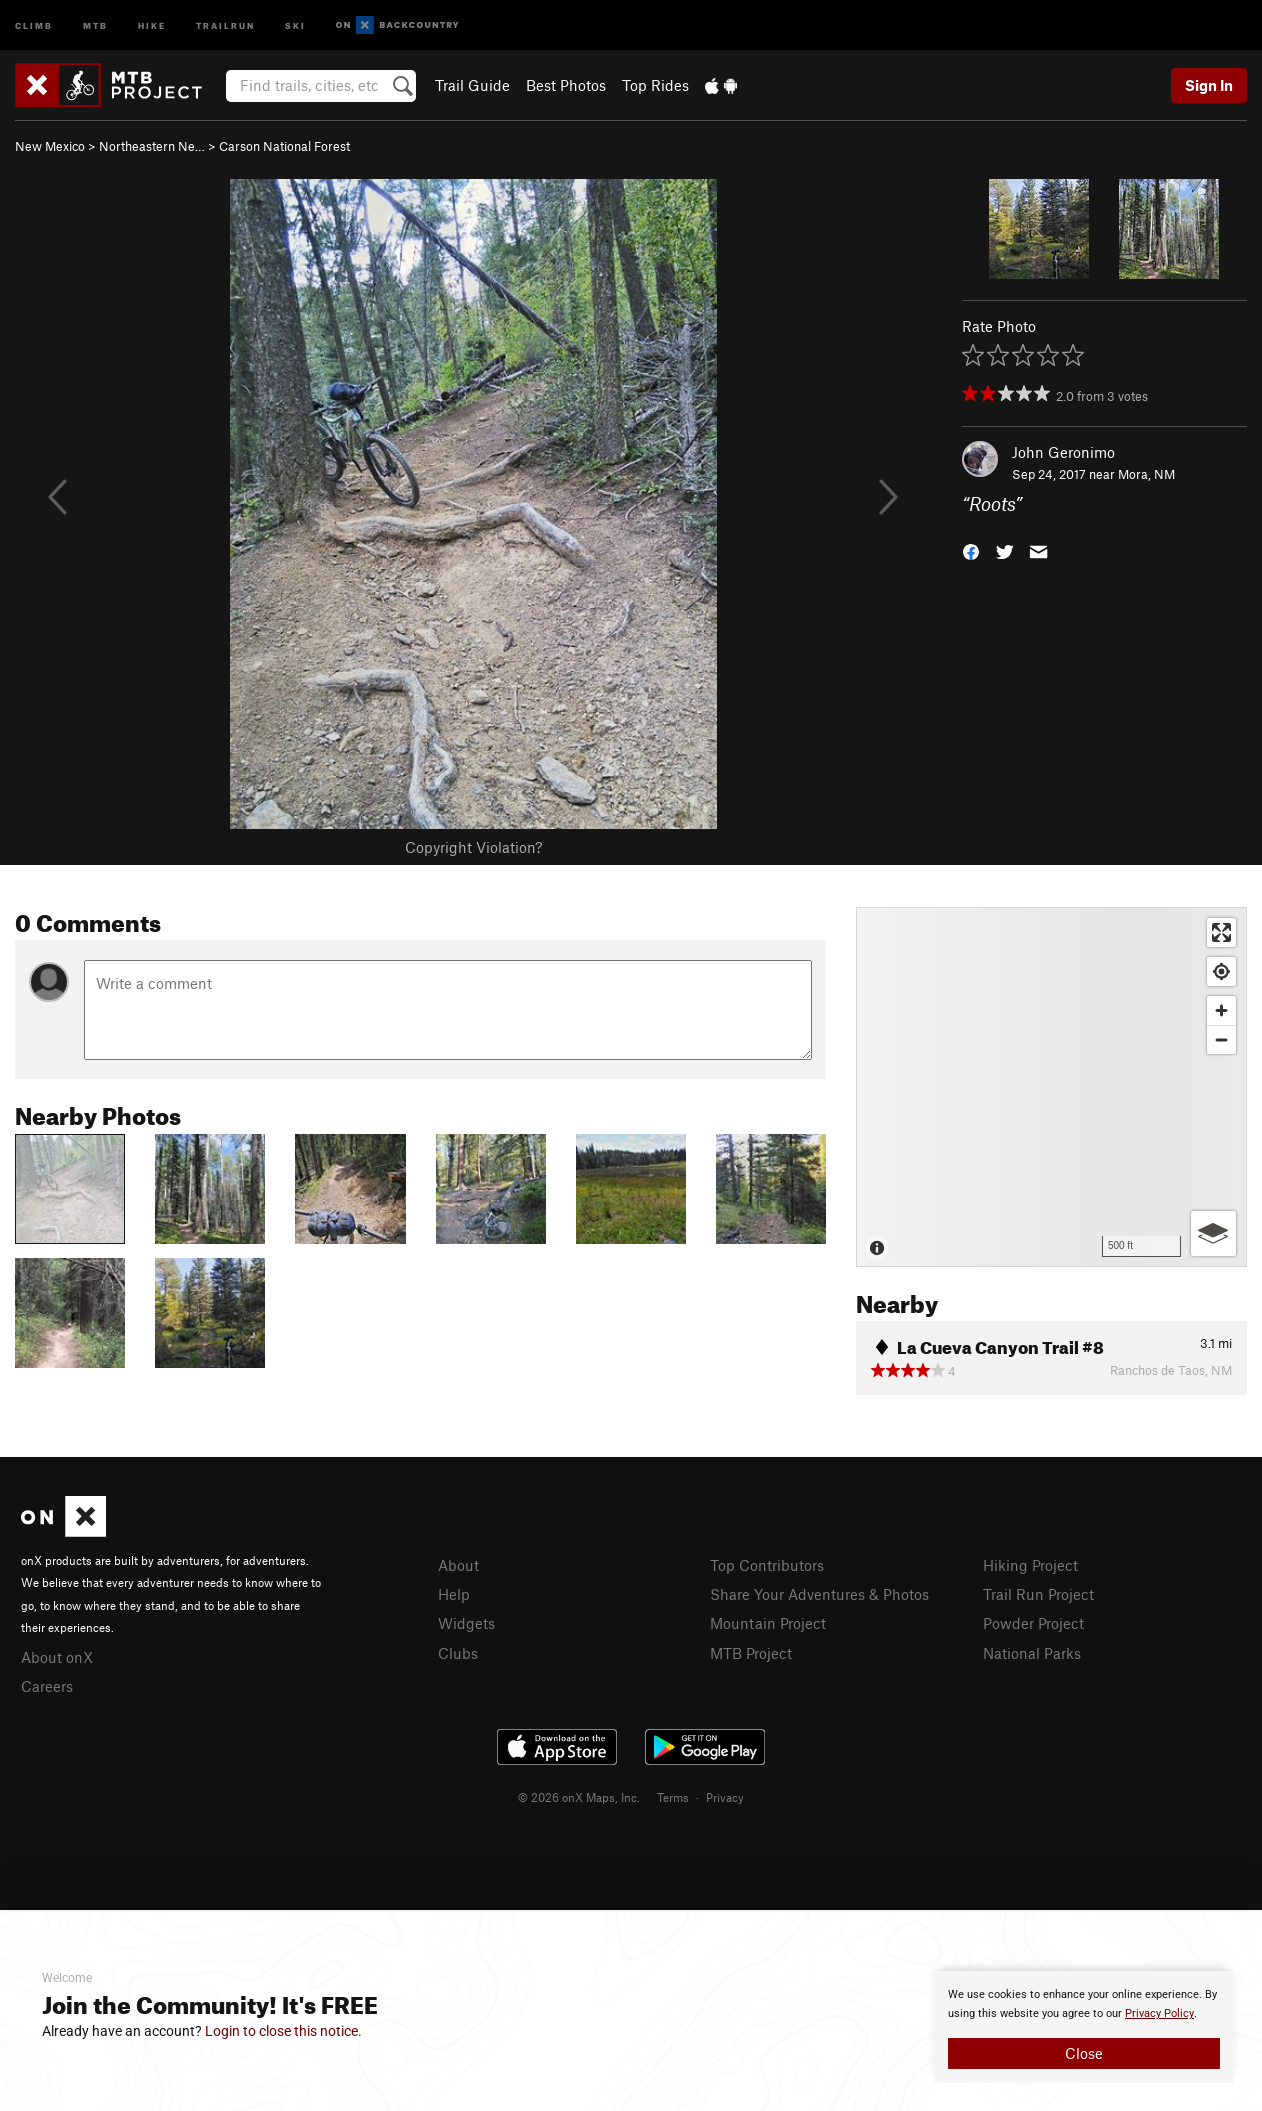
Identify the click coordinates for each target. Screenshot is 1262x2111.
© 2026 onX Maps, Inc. (579, 1797)
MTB (95, 24)
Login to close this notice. (283, 2031)
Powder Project (1033, 1623)
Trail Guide (472, 85)
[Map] (1051, 1087)
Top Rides (655, 85)
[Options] (1213, 1233)
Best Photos (566, 85)
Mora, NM (1146, 474)
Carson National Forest (284, 146)
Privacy (725, 1797)
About (458, 1565)
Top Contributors (767, 1565)
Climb (34, 24)
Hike (152, 24)
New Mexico (50, 146)
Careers (47, 1686)
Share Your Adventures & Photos (819, 1594)
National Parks (1032, 1653)
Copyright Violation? (473, 847)
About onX (57, 1657)
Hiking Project (1030, 1565)
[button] (971, 550)
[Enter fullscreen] (1221, 932)
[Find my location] (1221, 971)
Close (1084, 2053)
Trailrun (225, 24)
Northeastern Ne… (152, 146)
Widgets (466, 1623)
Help (454, 1594)
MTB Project (751, 1653)
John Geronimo (1063, 452)
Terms (673, 1797)
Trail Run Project (1038, 1594)
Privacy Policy (1159, 2013)
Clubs (458, 1653)
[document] (1084, 2027)
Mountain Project (768, 1623)
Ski (295, 24)
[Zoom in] (1221, 1010)
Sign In (1209, 85)
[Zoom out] (1221, 1039)
